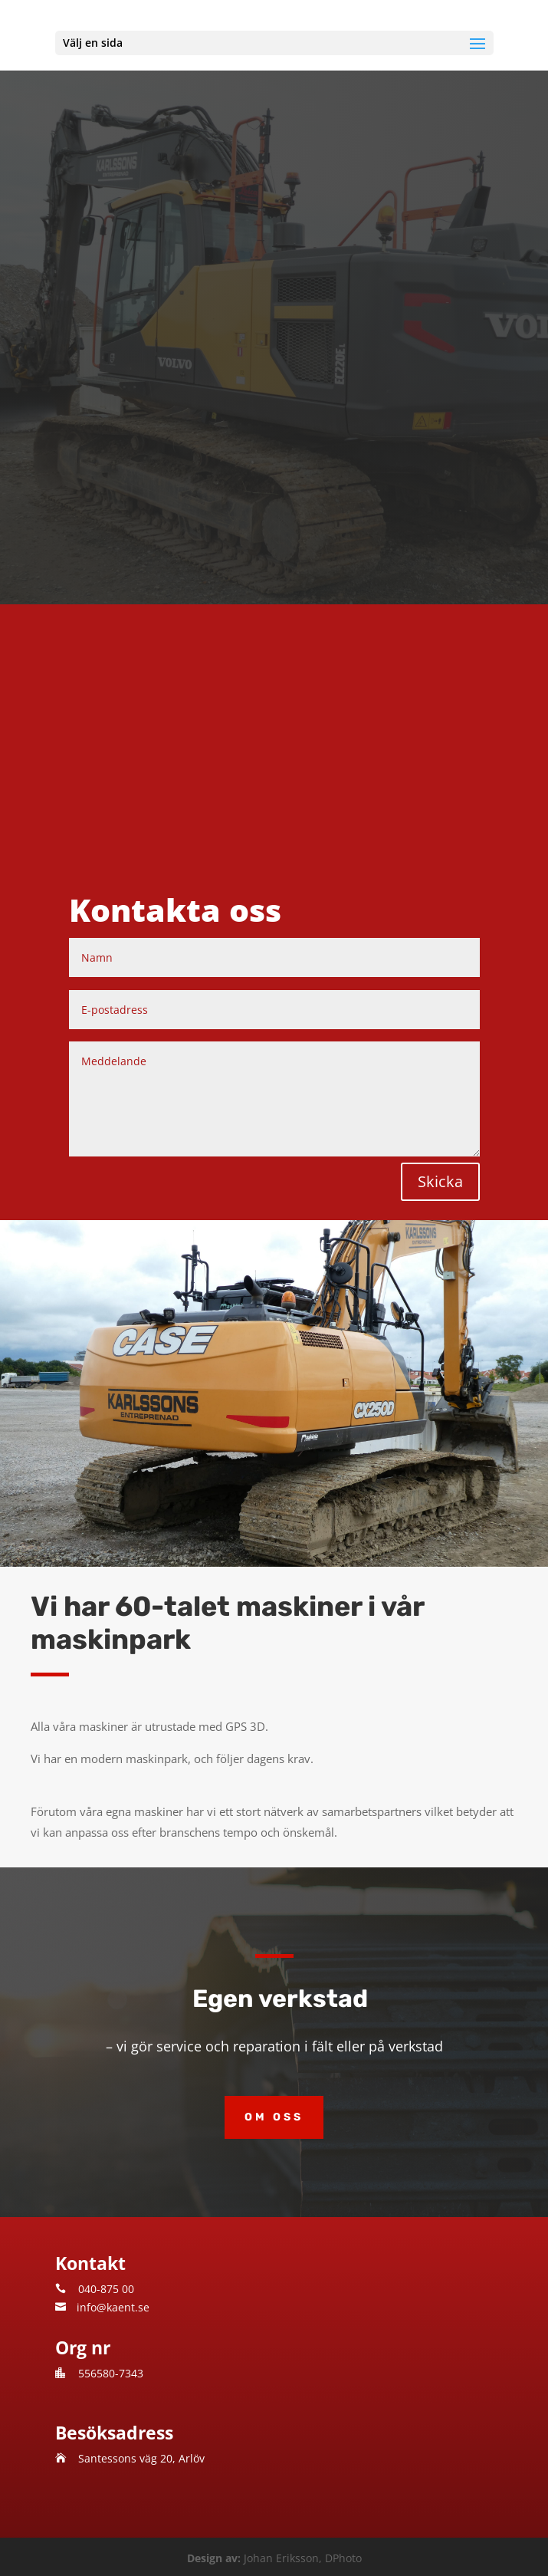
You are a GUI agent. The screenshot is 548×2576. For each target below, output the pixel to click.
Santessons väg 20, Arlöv (141, 2458)
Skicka (440, 1181)
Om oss (274, 2117)
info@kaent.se (113, 2307)
